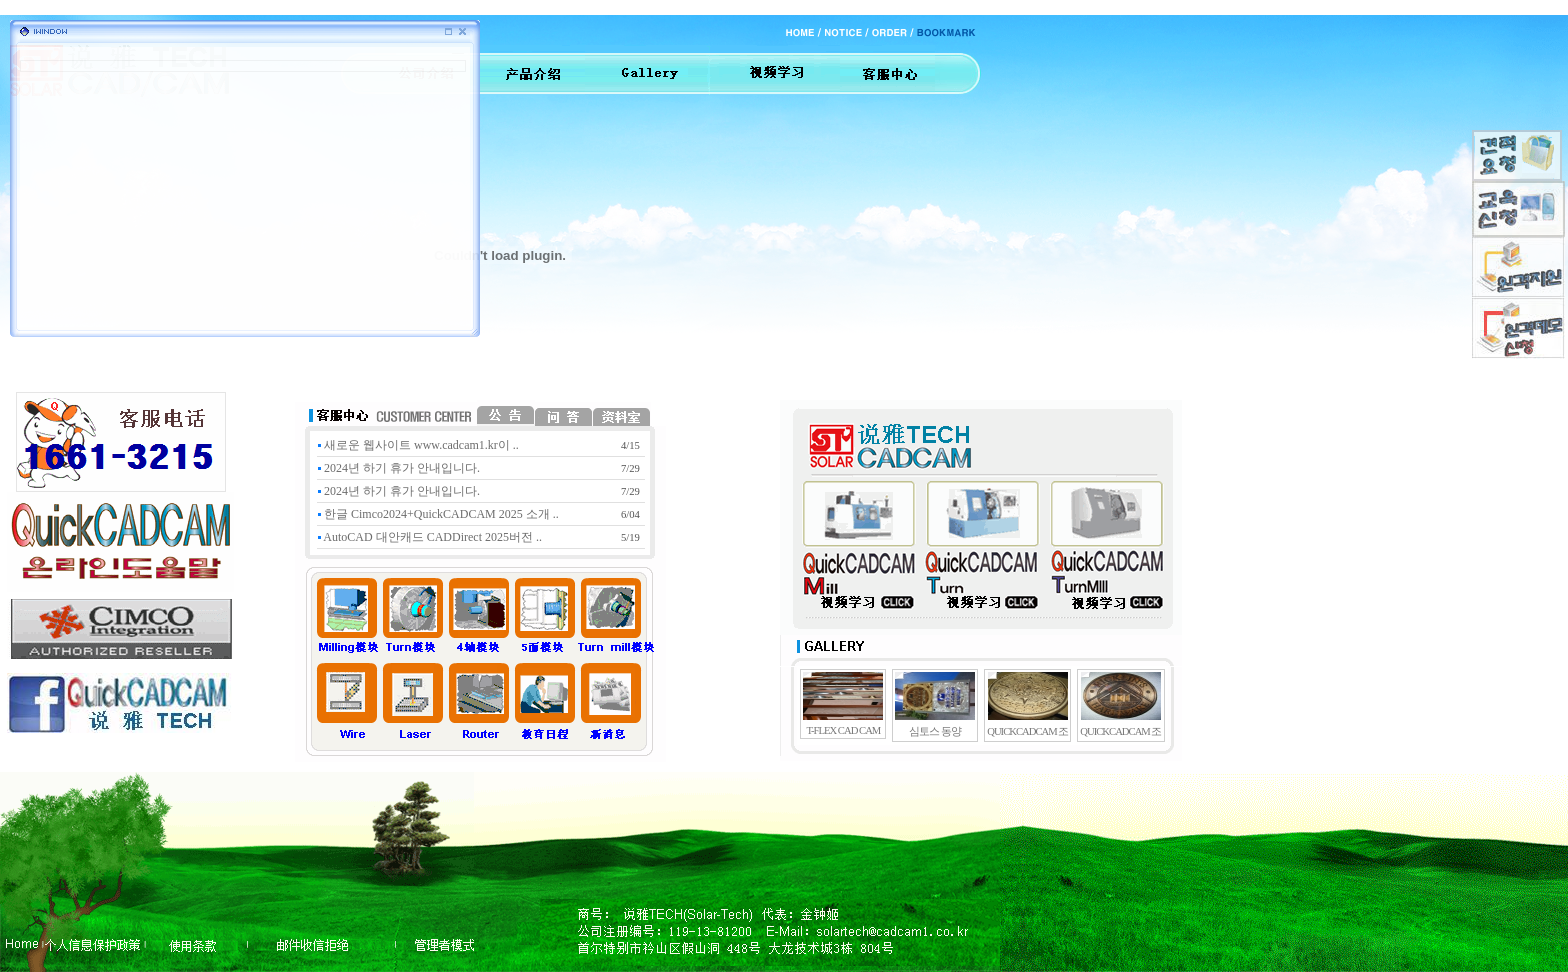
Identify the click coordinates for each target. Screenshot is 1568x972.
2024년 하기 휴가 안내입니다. (399, 468)
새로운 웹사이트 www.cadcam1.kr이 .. (418, 445)
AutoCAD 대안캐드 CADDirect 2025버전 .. (430, 537)
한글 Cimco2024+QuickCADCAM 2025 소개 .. (438, 514)
